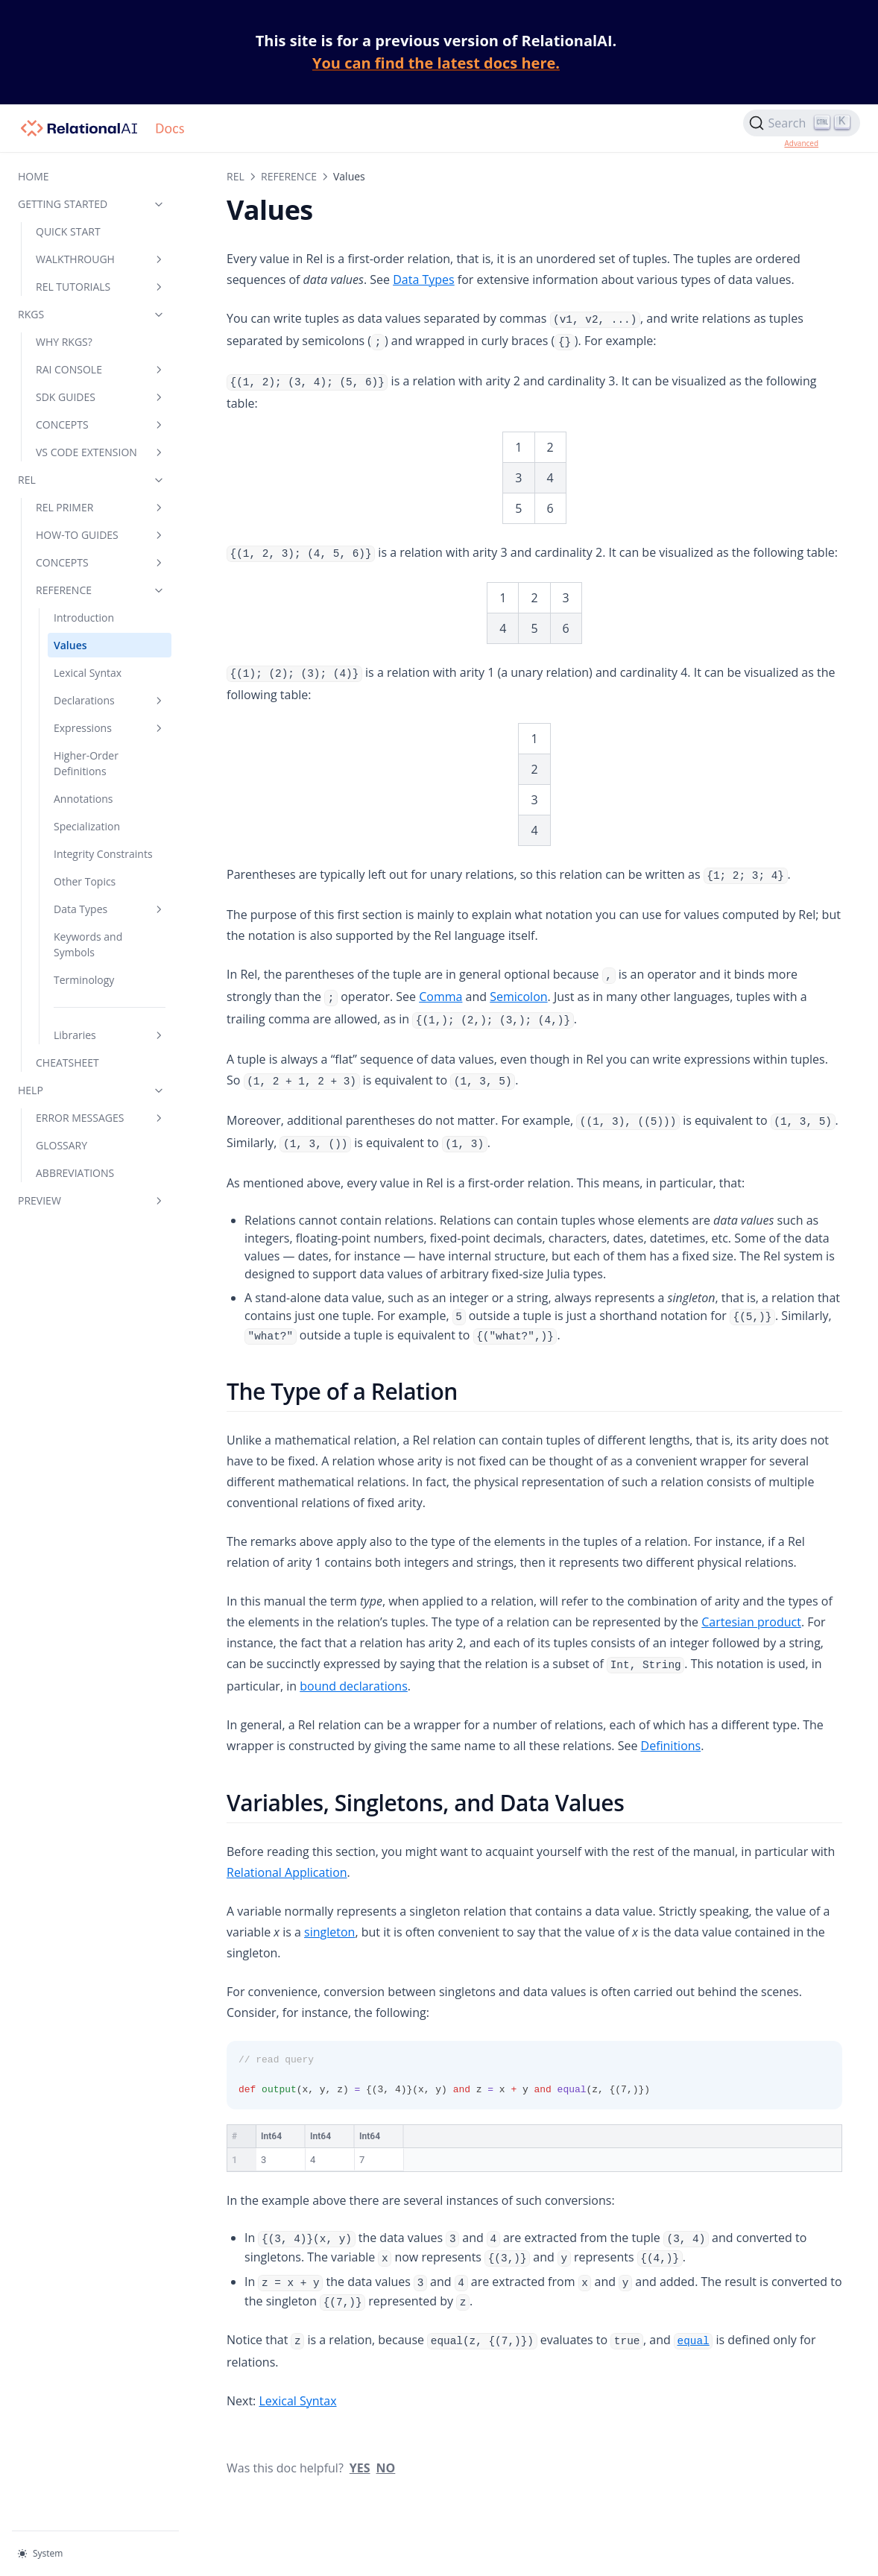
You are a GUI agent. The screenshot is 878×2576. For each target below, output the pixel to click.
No (386, 2432)
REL (91, 480)
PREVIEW (91, 1200)
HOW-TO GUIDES (100, 535)
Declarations (109, 700)
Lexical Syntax (87, 673)
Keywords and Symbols (88, 944)
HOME (33, 176)
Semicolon (518, 996)
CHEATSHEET (67, 1062)
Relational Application (287, 1872)
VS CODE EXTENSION (100, 452)
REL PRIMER (100, 507)
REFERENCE (100, 590)
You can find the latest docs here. (436, 63)
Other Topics (85, 881)
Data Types (109, 909)
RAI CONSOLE (100, 369)
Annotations (83, 799)
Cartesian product (751, 1622)
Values (70, 645)
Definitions (671, 1745)
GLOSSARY (61, 1145)
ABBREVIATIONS (75, 1173)
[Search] (801, 123)
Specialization (87, 826)
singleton (329, 1932)
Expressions (109, 728)
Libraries (109, 1035)
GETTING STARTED (91, 204)
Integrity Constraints (103, 854)
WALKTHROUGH (100, 259)
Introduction (84, 617)
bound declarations (354, 1686)
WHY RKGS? (64, 342)
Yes (360, 2432)
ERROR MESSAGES (100, 1118)
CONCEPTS (100, 424)
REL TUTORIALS (100, 287)
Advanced (801, 143)
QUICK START (68, 231)
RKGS (91, 314)
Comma (440, 996)
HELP (91, 1090)
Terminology (84, 980)
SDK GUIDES (100, 397)
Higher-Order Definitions (86, 763)
